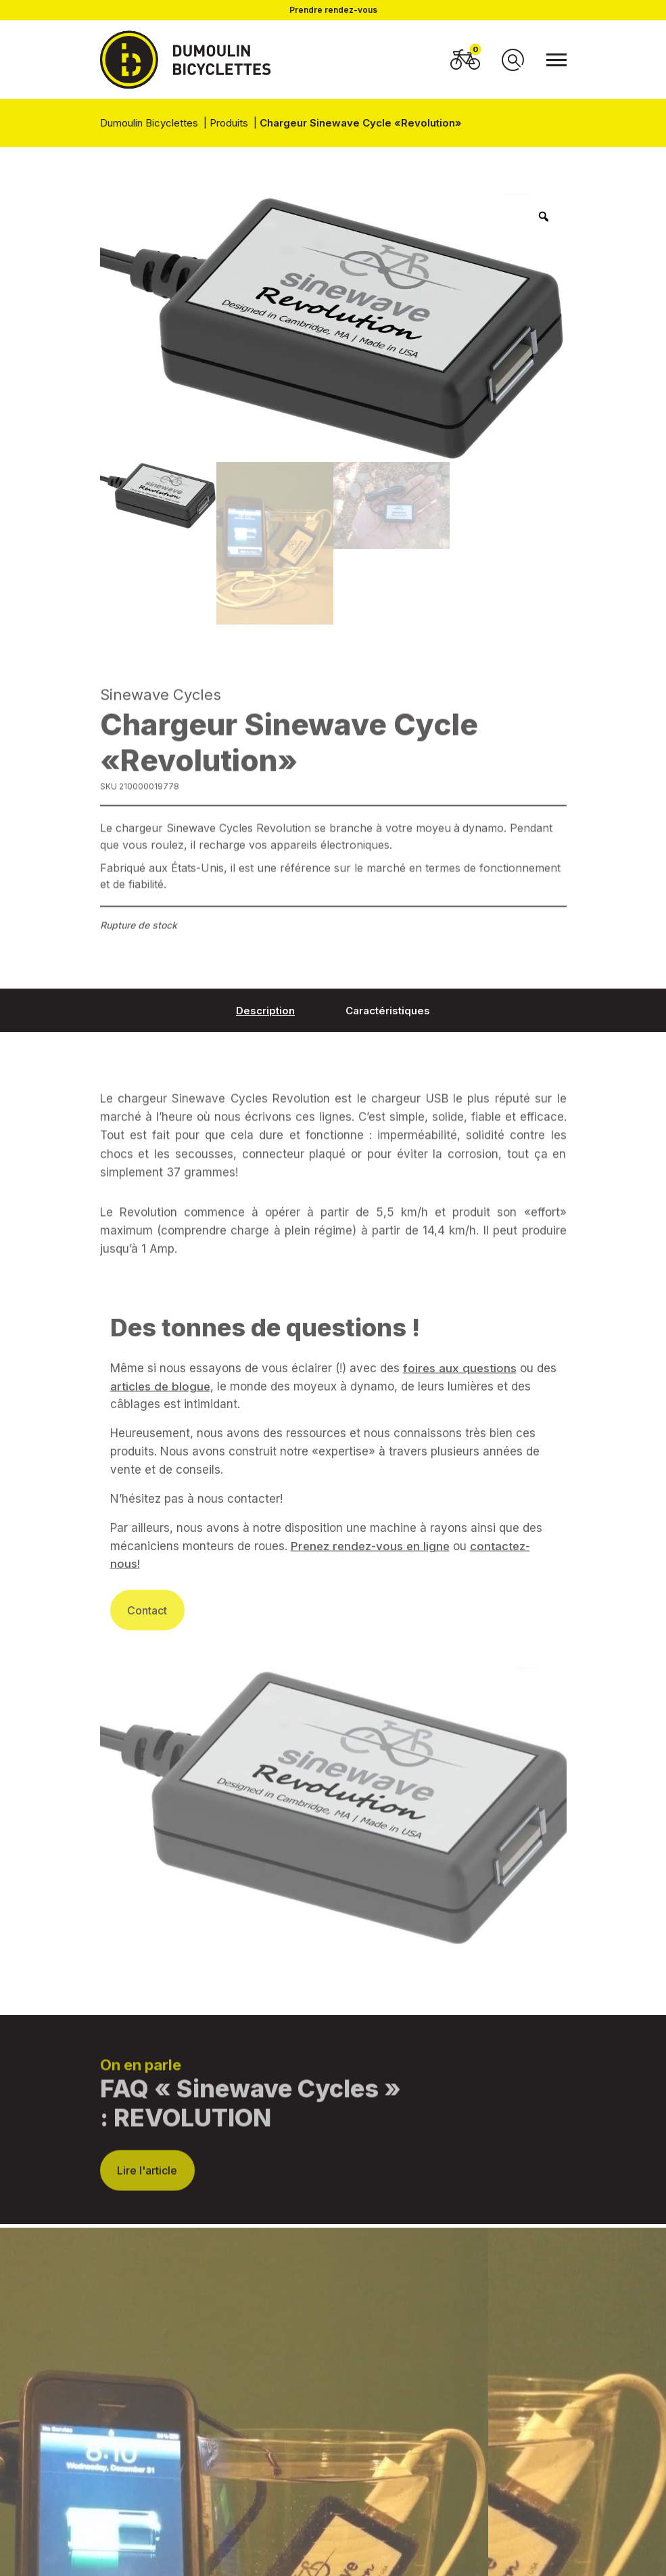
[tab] (265, 1009)
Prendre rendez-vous (333, 10)
